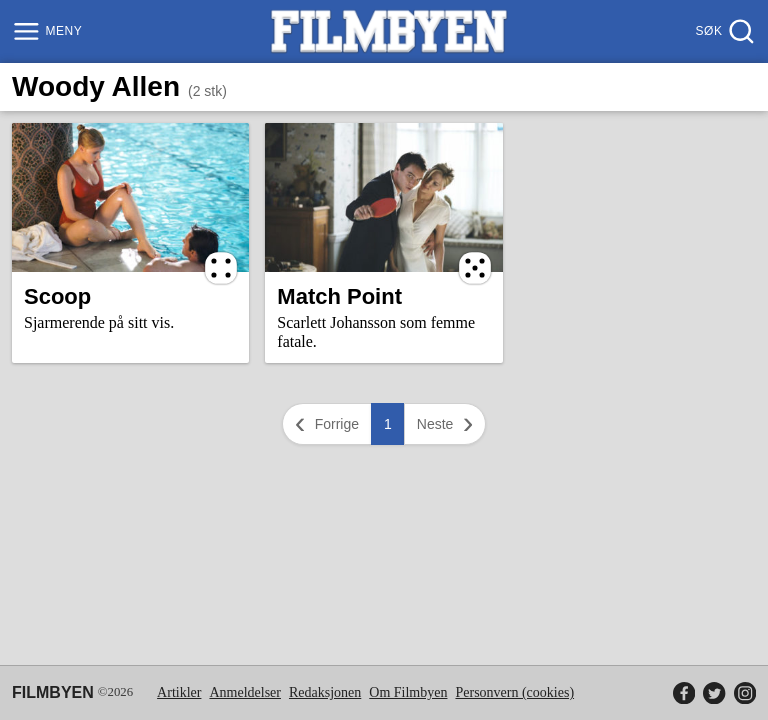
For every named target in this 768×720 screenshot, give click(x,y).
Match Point (339, 296)
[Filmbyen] (389, 31)
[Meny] (49, 31)
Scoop (57, 296)
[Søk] (723, 31)
